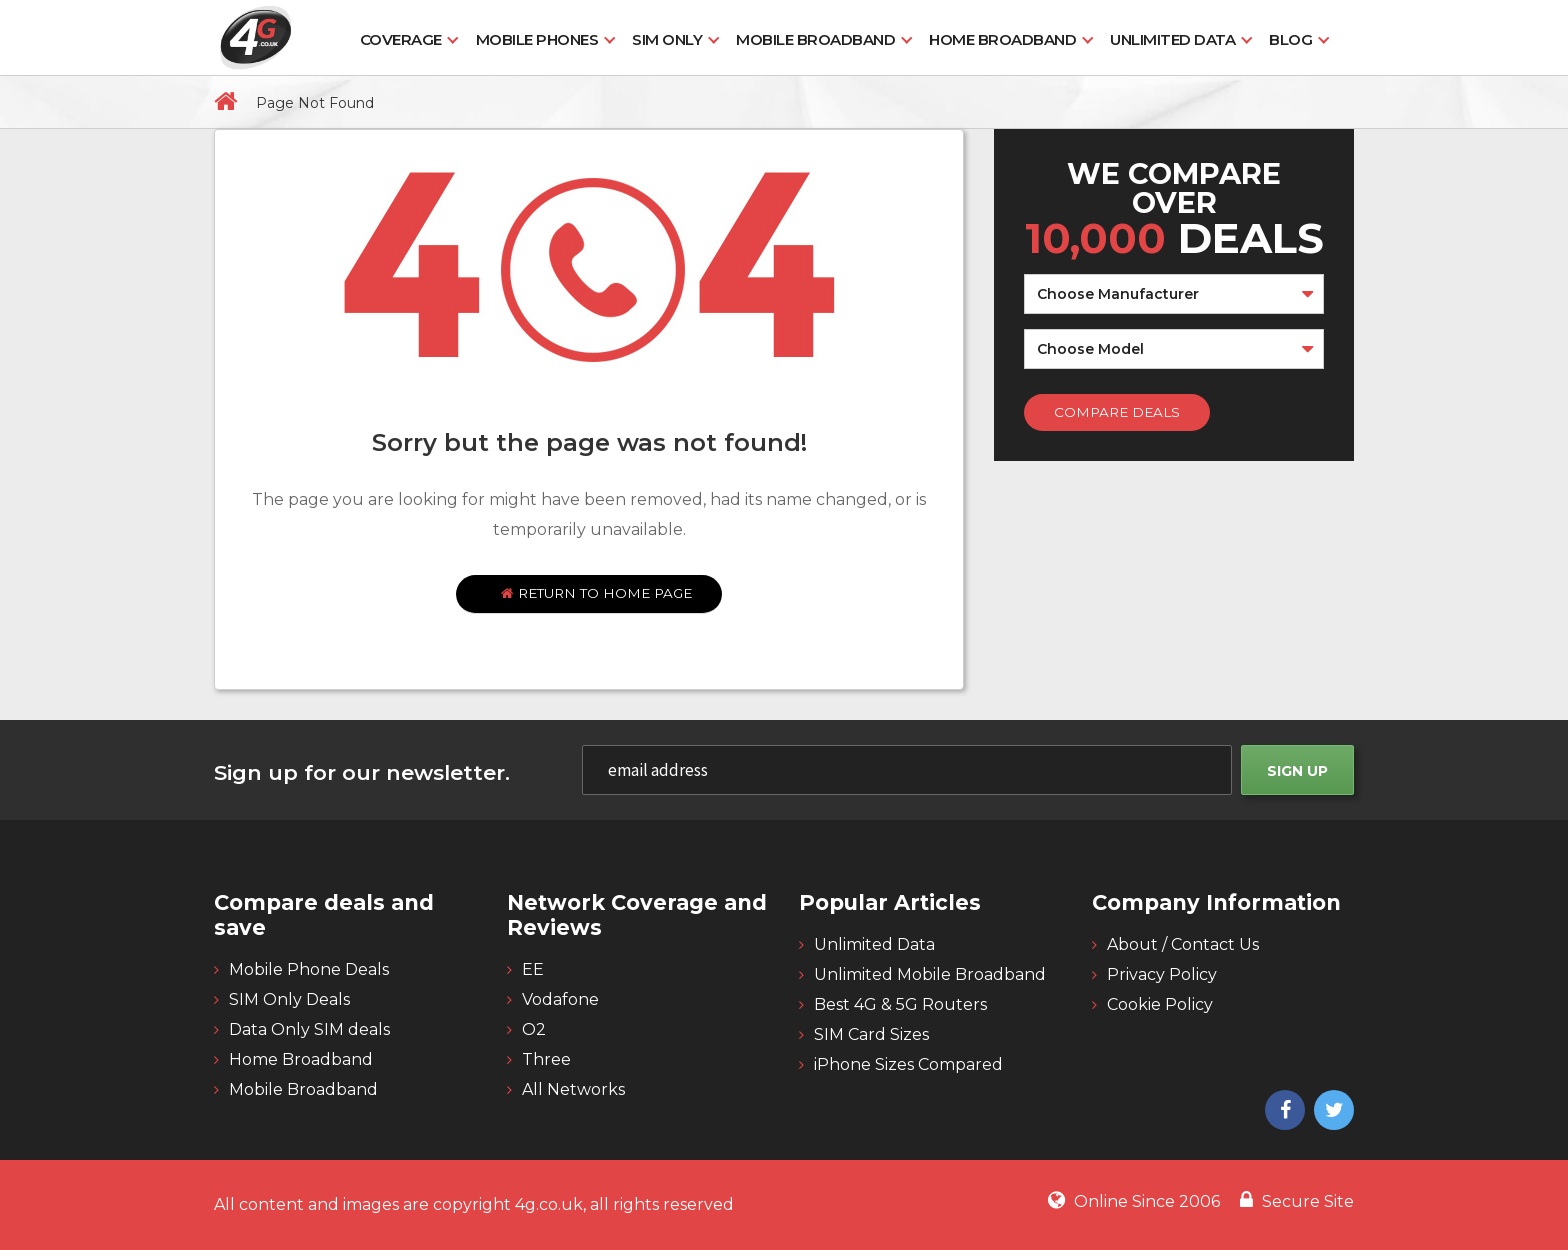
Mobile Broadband (815, 39)
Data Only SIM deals (309, 1029)
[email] (907, 770)
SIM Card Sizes (871, 1034)
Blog (1290, 39)
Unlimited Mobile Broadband (930, 974)
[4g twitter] (1331, 1112)
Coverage (401, 39)
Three (546, 1059)
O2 (534, 1029)
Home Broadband (1002, 39)
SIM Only (667, 39)
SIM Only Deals (289, 999)
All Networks (573, 1089)
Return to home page (596, 593)
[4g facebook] (1282, 1112)
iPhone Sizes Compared (908, 1064)
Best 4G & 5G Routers (900, 1004)
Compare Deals (1117, 412)
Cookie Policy (1160, 1004)
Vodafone (560, 999)
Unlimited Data (1172, 39)
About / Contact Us (1183, 944)
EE (533, 969)
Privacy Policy (1162, 974)
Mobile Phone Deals (309, 969)
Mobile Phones (537, 39)
